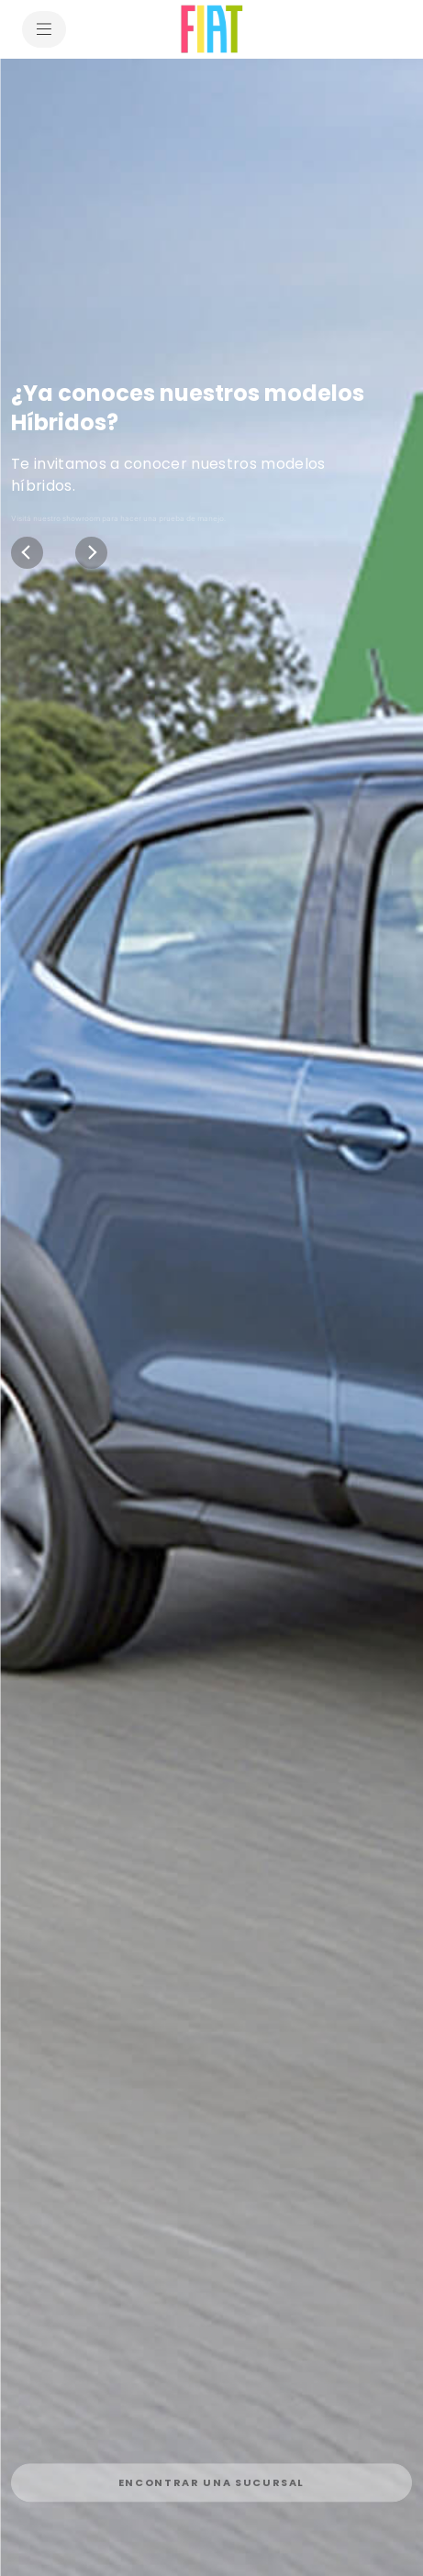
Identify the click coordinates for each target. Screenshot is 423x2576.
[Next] (91, 553)
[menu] (44, 29)
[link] (211, 2475)
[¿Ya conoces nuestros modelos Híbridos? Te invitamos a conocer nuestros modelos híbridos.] (211, 1317)
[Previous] (27, 553)
